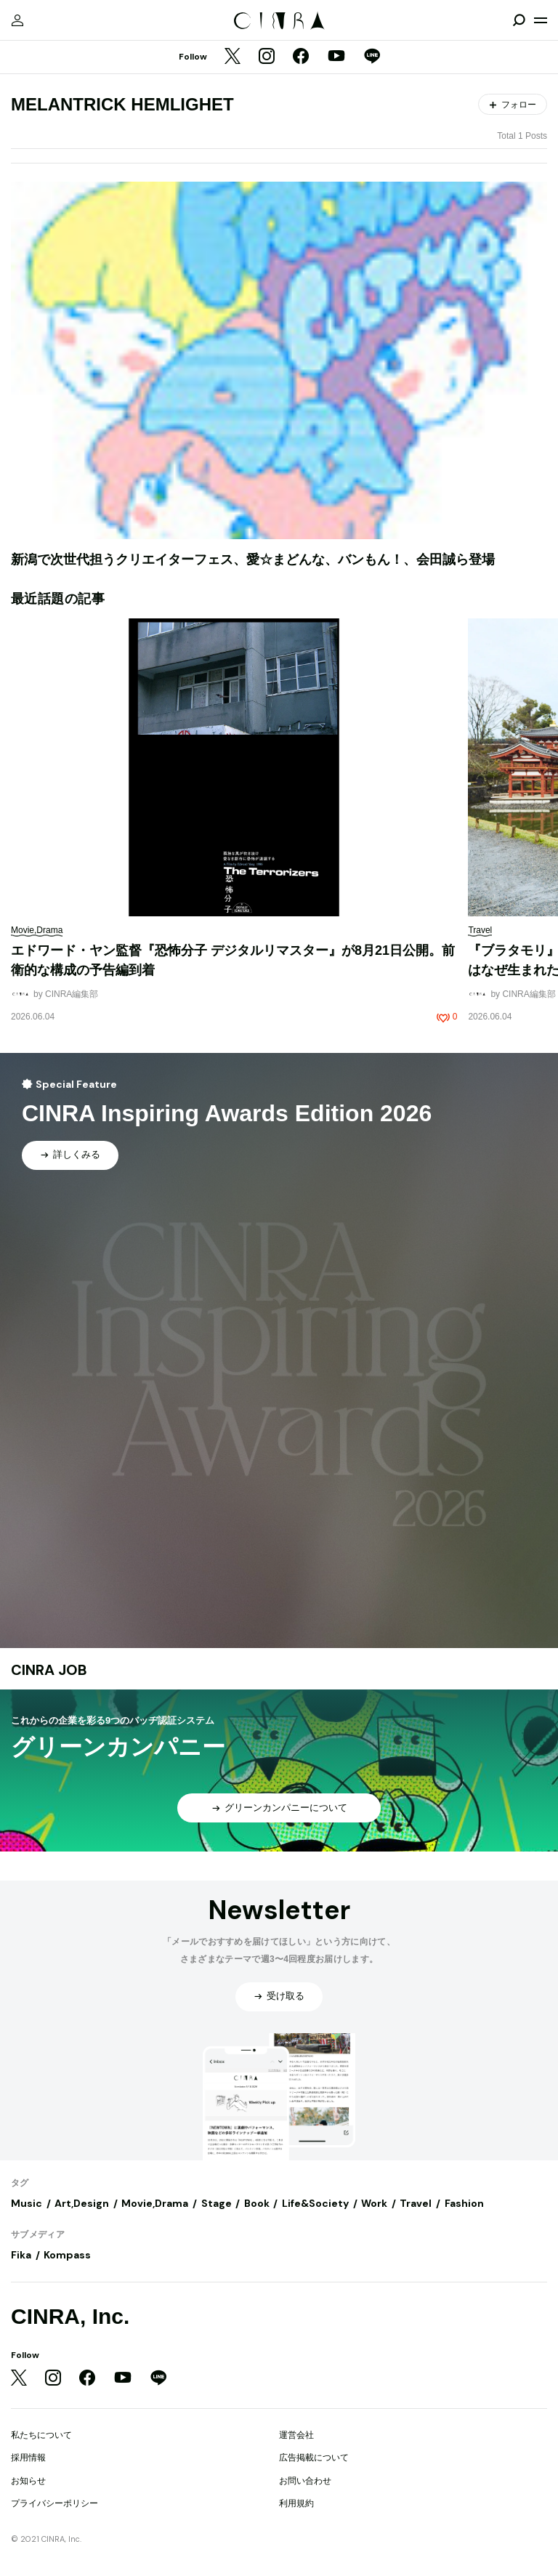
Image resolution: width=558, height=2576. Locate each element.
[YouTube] (336, 57)
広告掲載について (314, 2457)
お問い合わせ (305, 2481)
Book (257, 2203)
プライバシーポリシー (54, 2503)
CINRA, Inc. (70, 2316)
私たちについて (41, 2435)
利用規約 (296, 2503)
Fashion (464, 2203)
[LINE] (372, 57)
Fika (21, 2255)
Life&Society (315, 2203)
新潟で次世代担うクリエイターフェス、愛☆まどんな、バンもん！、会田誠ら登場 (253, 559)
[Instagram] (267, 57)
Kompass (67, 2255)
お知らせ (28, 2481)
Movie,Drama (154, 2203)
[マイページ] (17, 20)
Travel (416, 2203)
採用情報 (28, 2457)
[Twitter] (232, 57)
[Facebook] (301, 57)
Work (374, 2203)
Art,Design (81, 2203)
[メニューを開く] (540, 20)
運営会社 (296, 2435)
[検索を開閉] (519, 20)
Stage (216, 2203)
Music (26, 2203)
